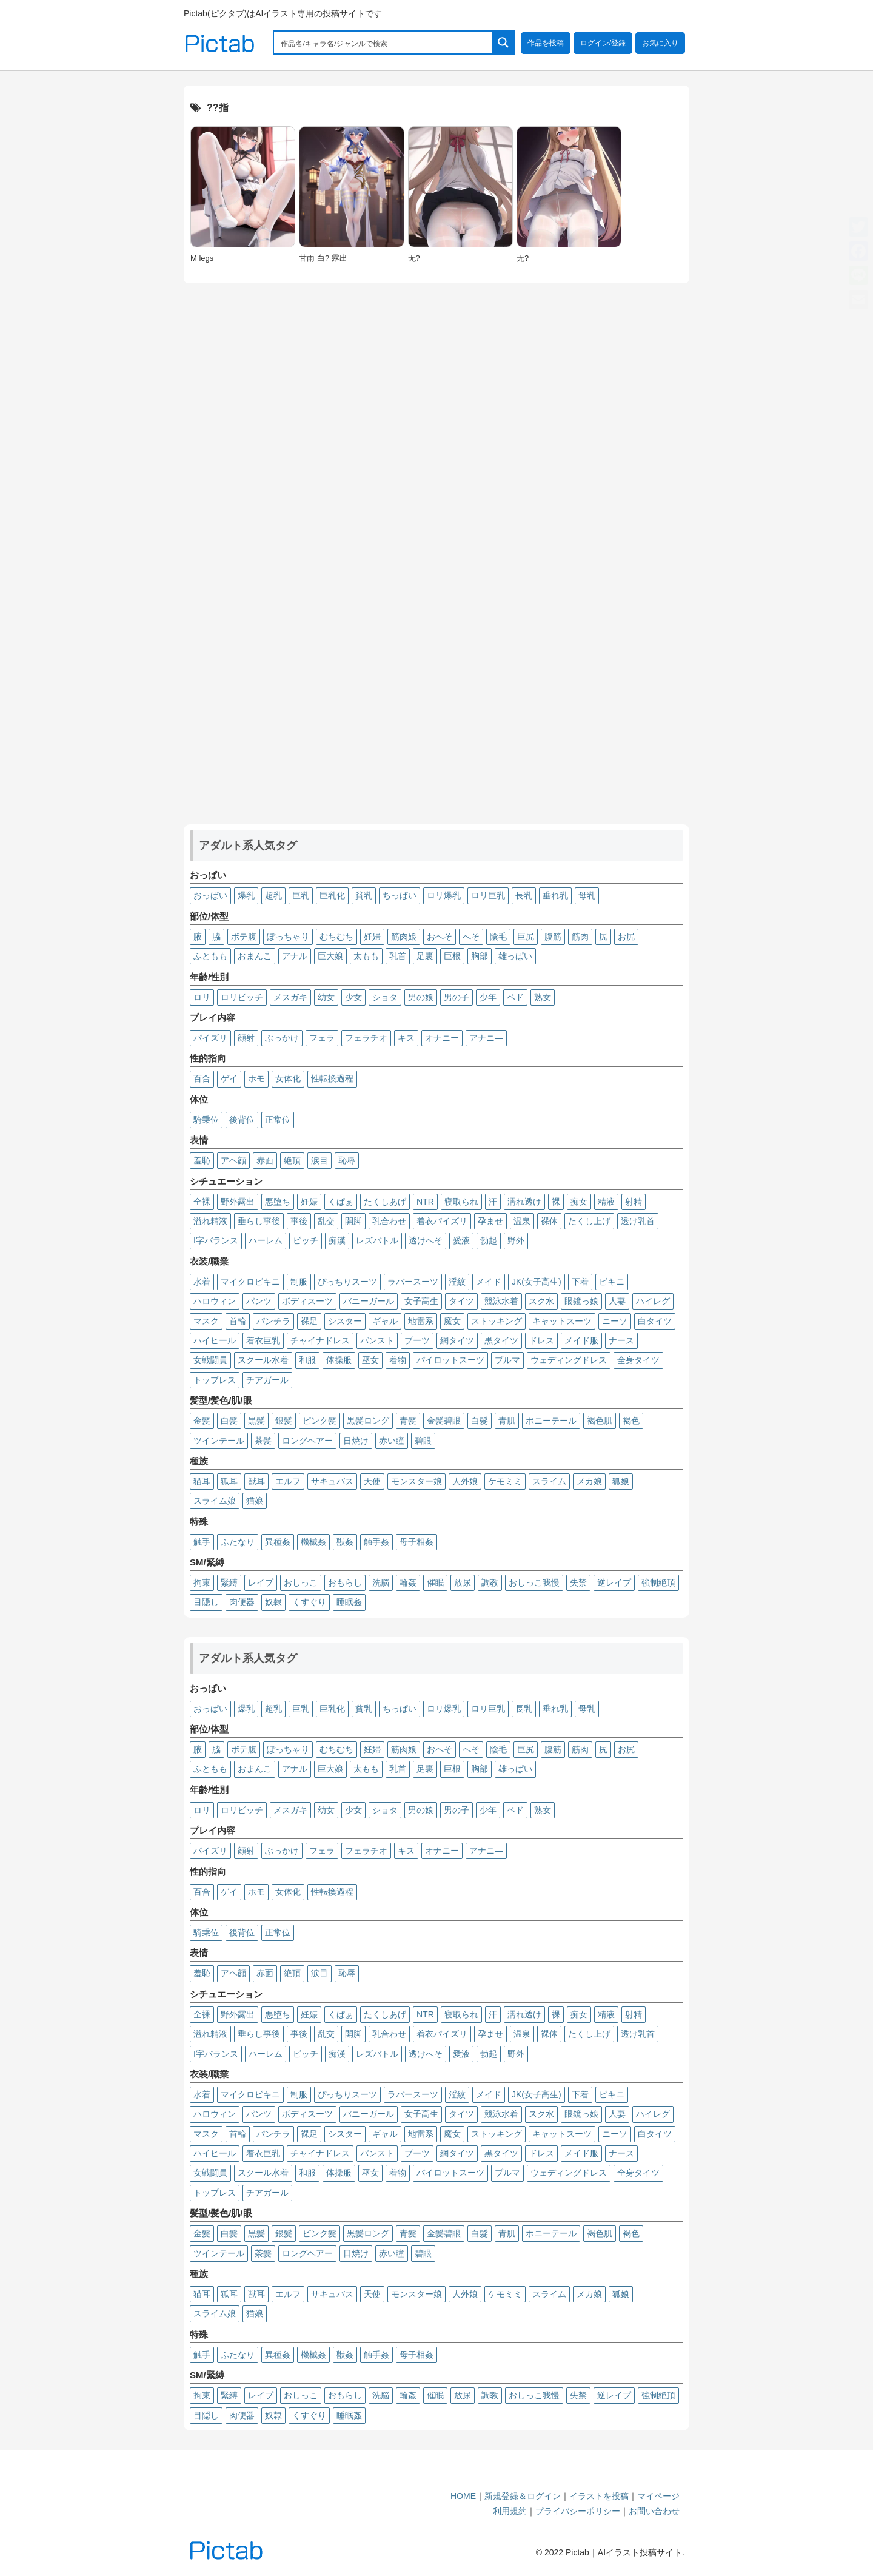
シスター (345, 1321)
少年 (488, 997)
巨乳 (300, 895)
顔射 (246, 1038)
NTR (425, 1201)
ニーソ (614, 1321)
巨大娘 (330, 956)
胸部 (479, 956)
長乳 (523, 895)
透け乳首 (638, 1221)
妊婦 (372, 936)
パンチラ (273, 1321)
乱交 (326, 1221)
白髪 (229, 1420)
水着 (201, 1281)
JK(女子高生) (536, 1281)
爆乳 (246, 895)
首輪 (237, 1321)
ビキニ (611, 1281)
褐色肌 (599, 1420)
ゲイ (229, 1078)
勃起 (488, 1240)
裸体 (549, 1221)
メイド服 (581, 1340)
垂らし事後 (259, 1221)
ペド (515, 997)
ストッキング (496, 1321)
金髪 (201, 1420)
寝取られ (461, 1201)
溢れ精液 (210, 1221)
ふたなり (238, 1542)
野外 (515, 1240)
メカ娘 (589, 1481)
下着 (580, 1281)
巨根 (452, 956)
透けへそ (426, 1240)
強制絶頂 (658, 1582)
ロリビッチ (242, 997)
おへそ (439, 936)
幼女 (326, 997)
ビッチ (305, 1240)
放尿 (462, 1582)
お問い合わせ (654, 2511)
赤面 (264, 1160)
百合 (201, 1078)
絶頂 (292, 1160)
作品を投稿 (545, 43)
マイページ (658, 2496)
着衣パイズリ (441, 1221)
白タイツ (655, 1321)
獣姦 (344, 1542)
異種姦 (277, 1542)
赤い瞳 (391, 1440)
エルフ (288, 1481)
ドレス (541, 1340)
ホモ (256, 1078)
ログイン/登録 (603, 43)
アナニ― (486, 1038)
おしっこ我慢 (534, 1582)
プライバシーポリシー (577, 2511)
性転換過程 (332, 1078)
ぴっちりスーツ (347, 1281)
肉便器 (242, 1602)
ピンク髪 (319, 1420)
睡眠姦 (349, 1602)
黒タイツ (501, 1340)
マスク (206, 1321)
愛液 (461, 1240)
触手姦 (376, 1542)
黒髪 (256, 1420)
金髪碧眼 (444, 1420)
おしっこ (301, 1582)
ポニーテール (551, 1420)
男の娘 (420, 997)
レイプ (260, 1582)
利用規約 (510, 2511)
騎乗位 (206, 1120)
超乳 (273, 895)
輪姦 (408, 1582)
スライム (549, 1481)
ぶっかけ (282, 1038)
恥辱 (346, 1160)
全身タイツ (638, 1360)
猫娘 (254, 1500)
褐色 (631, 1420)
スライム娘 (214, 1500)
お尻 (626, 936)
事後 (298, 1221)
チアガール (267, 1380)
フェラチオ (366, 1038)
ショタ (385, 997)
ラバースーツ (412, 1281)
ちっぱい (399, 895)
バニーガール (368, 1301)
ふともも (210, 956)
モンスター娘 (416, 1481)
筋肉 (580, 936)
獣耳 (256, 1481)
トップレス (214, 1380)
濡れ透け (524, 1201)
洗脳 (380, 1582)
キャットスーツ (562, 1321)
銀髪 (283, 1420)
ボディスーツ (307, 1301)
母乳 (586, 895)
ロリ (201, 997)
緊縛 (229, 1582)
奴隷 (273, 1602)
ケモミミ (505, 1481)
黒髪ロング (368, 1420)
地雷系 (420, 1321)
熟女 (542, 997)
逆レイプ (614, 1582)
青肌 (506, 1420)
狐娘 (620, 1481)
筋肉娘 (403, 936)
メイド (488, 1281)
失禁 (578, 1582)
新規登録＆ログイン (522, 2496)
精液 (606, 1201)
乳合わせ (389, 1221)
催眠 (435, 1582)
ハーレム (266, 1240)
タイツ (461, 1301)
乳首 (397, 956)
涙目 (319, 1160)
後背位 (242, 1120)
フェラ (322, 1038)
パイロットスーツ (450, 1360)
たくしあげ (385, 1201)
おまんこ (255, 956)
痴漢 (337, 1240)
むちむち (336, 936)
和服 (307, 1360)
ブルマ (507, 1360)
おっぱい (210, 895)
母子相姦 (416, 1542)
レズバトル (377, 1240)
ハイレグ (653, 1301)
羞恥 (201, 1160)
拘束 (201, 1582)
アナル (294, 956)
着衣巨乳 (263, 1340)
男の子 (456, 997)
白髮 (479, 1420)
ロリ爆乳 (444, 895)
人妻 (617, 1301)
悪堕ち (277, 1201)
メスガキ (290, 997)
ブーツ (417, 1340)
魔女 (452, 1321)
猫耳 (201, 1481)
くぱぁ (340, 1201)
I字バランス (215, 1240)
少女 (353, 997)
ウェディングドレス (568, 1360)
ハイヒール (214, 1340)
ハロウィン (214, 1301)
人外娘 (465, 1481)
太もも (366, 956)
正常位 (277, 1120)
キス (406, 1038)
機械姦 (313, 1542)
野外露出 (238, 1201)
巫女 (370, 1360)
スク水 (541, 1301)
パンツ (259, 1301)
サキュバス (332, 1481)
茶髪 (263, 1440)
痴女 (578, 1201)
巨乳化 (332, 895)
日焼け (356, 1440)
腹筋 (552, 936)
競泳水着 (501, 1301)
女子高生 (421, 1301)
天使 (372, 1481)
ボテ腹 (243, 936)
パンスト (377, 1340)
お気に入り (660, 43)
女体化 (288, 1078)
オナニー (442, 1038)
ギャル (385, 1321)
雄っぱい (515, 956)
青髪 (408, 1420)
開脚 (353, 1221)
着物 (397, 1360)
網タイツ (457, 1340)
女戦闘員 (210, 1360)
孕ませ (490, 1221)
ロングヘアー (307, 1440)
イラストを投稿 (599, 2496)
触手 (201, 1542)
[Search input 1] (384, 42)
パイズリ (210, 1038)
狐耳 (229, 1481)
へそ (471, 936)
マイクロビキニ (250, 1281)
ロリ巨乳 (488, 895)
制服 (298, 1281)
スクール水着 (263, 1360)
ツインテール (218, 1440)
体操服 (339, 1360)
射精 (633, 1201)
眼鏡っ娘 (581, 1301)
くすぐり (309, 1602)
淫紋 (457, 1281)
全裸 (201, 1201)
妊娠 (309, 1201)
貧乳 (363, 895)
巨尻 (525, 936)
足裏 (424, 956)
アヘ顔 (233, 1160)
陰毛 (498, 936)
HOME (463, 2496)
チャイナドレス (320, 1340)
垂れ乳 (555, 895)
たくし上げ (589, 1221)
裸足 (309, 1321)
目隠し (206, 1602)
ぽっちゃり (288, 936)
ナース (621, 1340)
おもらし (345, 1582)
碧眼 (423, 1440)
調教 (489, 1582)
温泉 (521, 1221)
